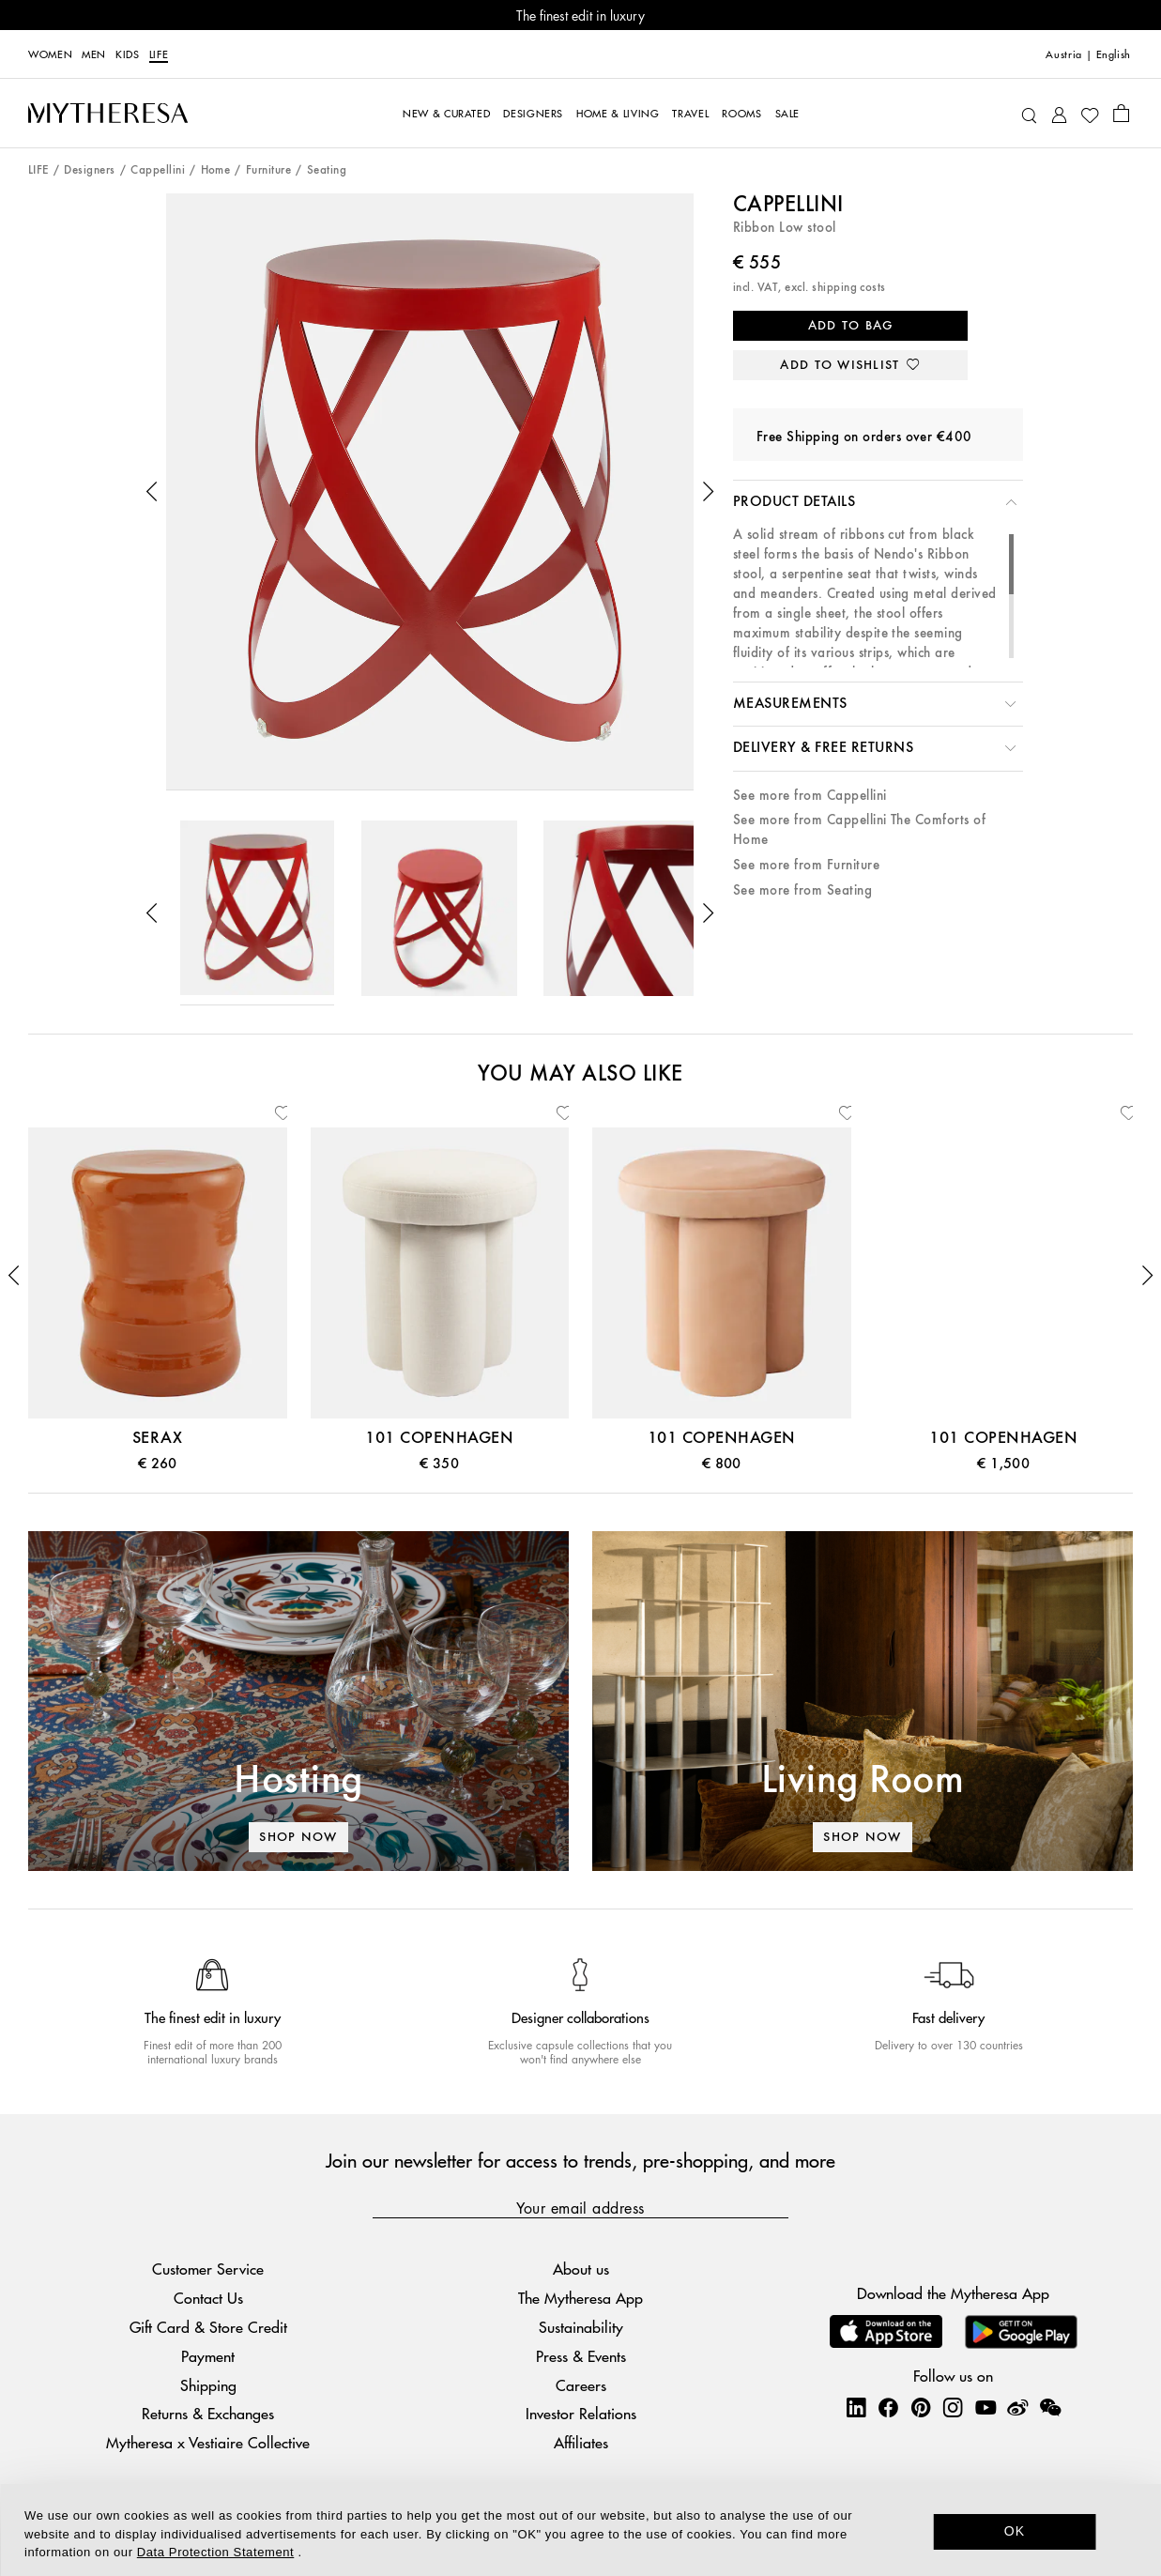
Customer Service (208, 2268)
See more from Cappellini (810, 796)
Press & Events (581, 2356)
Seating (326, 170)
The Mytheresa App (580, 2297)
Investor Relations (581, 2413)
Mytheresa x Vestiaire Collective (208, 2442)
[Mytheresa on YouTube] (985, 2407)
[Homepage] (108, 112)
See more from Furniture (806, 865)
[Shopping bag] (1121, 112)
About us (581, 2268)
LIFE (159, 53)
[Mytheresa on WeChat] (1050, 2407)
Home (216, 170)
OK (1015, 2530)
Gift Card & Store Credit (208, 2327)
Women (50, 53)
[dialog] (580, 2530)
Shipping (208, 2385)
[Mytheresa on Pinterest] (920, 2407)
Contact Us (208, 2297)
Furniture (268, 170)
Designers (89, 170)
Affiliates (581, 2442)
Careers (581, 2385)
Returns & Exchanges (208, 2413)
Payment (208, 2356)
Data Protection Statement (215, 2552)
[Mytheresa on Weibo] (1017, 2407)
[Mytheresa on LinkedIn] (856, 2407)
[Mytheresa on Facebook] (888, 2407)
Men (94, 53)
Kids (127, 53)
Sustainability (581, 2327)
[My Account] (1059, 113)
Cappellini (157, 170)
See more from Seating (802, 890)
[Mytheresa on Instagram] (952, 2407)
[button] (152, 491)
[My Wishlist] (1089, 113)
